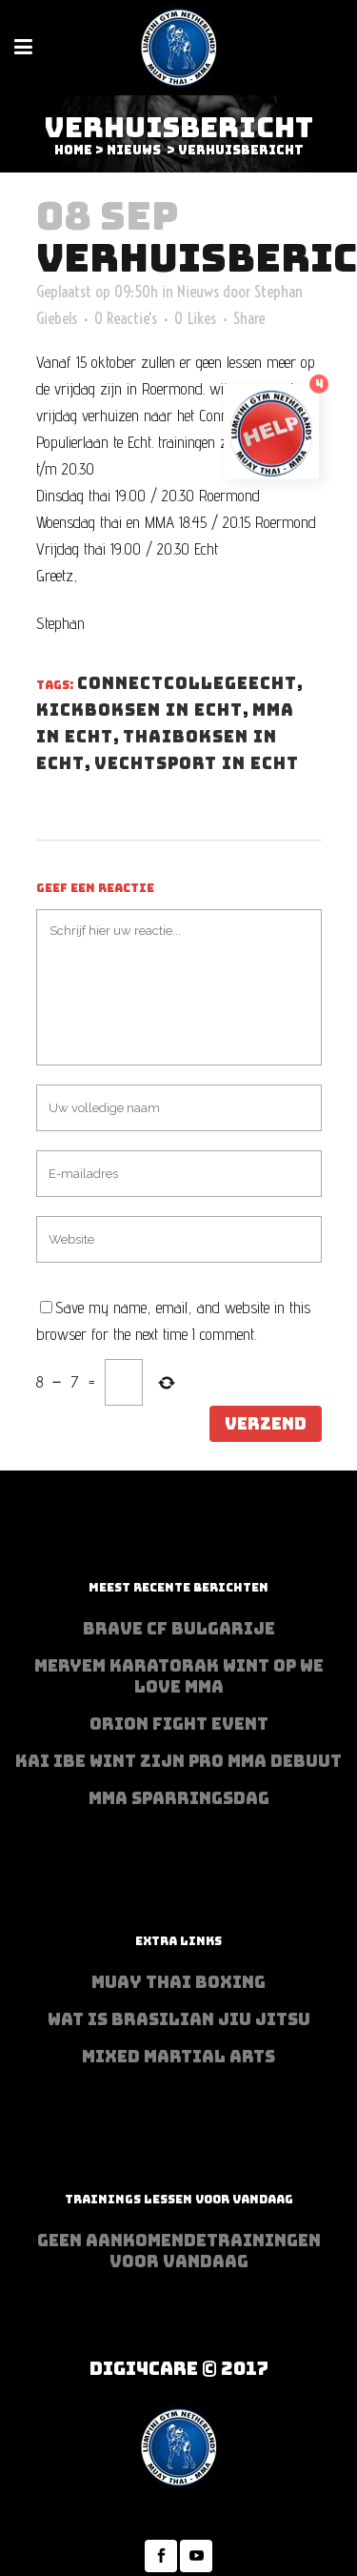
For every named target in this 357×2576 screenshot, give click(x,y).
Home (73, 150)
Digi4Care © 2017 (178, 2369)
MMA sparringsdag (179, 1798)
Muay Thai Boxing (178, 1982)
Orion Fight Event (178, 1724)
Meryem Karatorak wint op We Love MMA (179, 1676)
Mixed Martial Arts (178, 2056)
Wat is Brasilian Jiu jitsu (179, 2019)
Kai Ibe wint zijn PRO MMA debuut (178, 1761)
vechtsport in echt (196, 763)
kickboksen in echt (139, 710)
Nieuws (134, 150)
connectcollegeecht (187, 683)
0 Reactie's (125, 318)
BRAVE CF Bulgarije (179, 1628)
